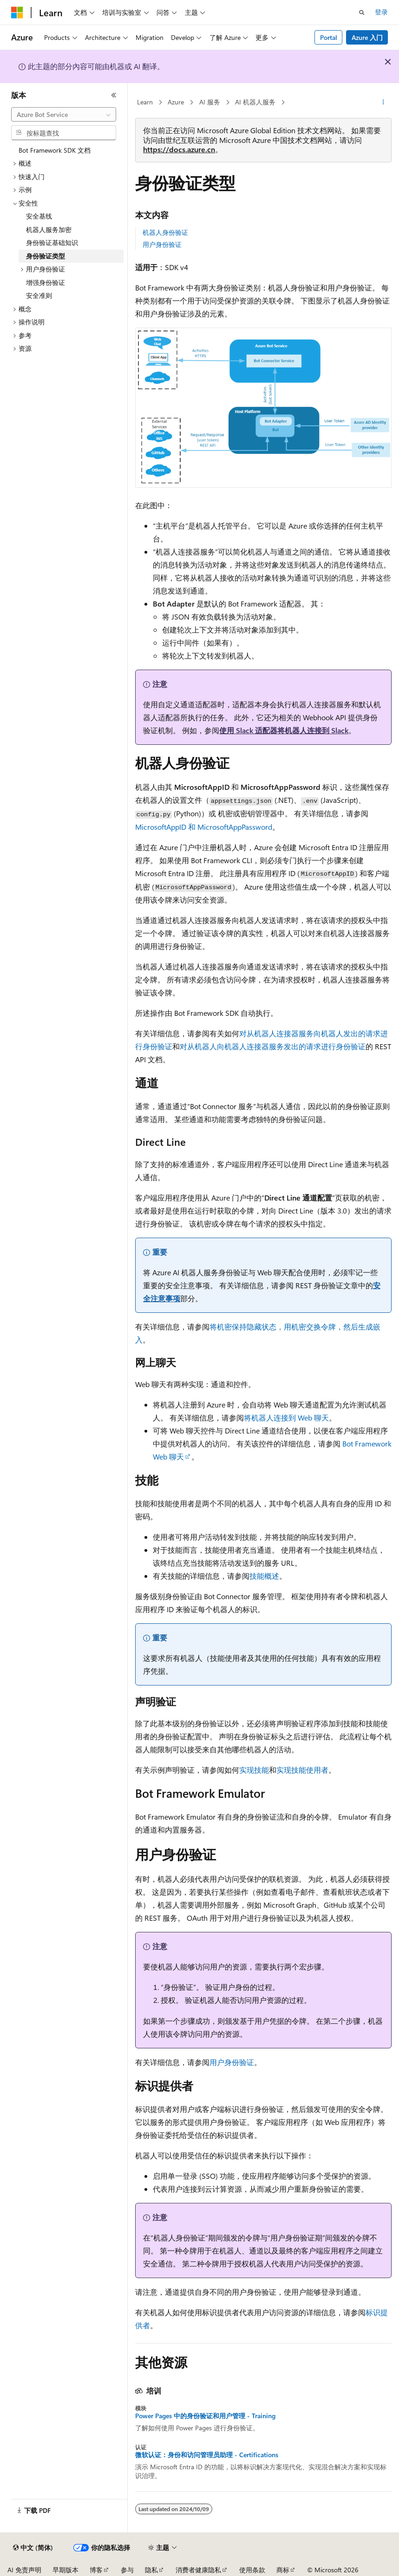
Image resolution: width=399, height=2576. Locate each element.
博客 (96, 2569)
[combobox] (63, 114)
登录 (381, 11)
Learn (145, 101)
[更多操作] (383, 102)
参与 (127, 2569)
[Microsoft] (17, 12)
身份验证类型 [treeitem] (45, 256)
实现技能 (254, 1770)
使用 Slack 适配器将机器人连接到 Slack (283, 730)
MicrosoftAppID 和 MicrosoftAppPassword (203, 827)
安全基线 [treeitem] (39, 216)
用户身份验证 (162, 244)
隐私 (151, 2569)
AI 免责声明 (24, 2569)
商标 (282, 2569)
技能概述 (264, 1576)
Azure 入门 (367, 37)
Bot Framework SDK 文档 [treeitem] (55, 150)
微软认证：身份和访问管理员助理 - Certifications (206, 2455)
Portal (328, 37)
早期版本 (65, 2569)
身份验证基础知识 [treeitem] (52, 242)
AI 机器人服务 (255, 101)
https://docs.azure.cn (179, 149)
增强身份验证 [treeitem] (45, 282)
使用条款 (252, 2569)
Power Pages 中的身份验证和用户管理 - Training (205, 2416)
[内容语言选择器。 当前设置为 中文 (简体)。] (33, 2547)
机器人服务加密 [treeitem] (49, 229)
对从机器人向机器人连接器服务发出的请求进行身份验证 (273, 1046)
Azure (176, 101)
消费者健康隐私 (198, 2569)
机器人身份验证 (165, 232)
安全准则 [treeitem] (39, 295)
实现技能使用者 (302, 1770)
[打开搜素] (362, 12)
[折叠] (114, 95)
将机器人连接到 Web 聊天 (286, 1417)
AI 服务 (209, 101)
